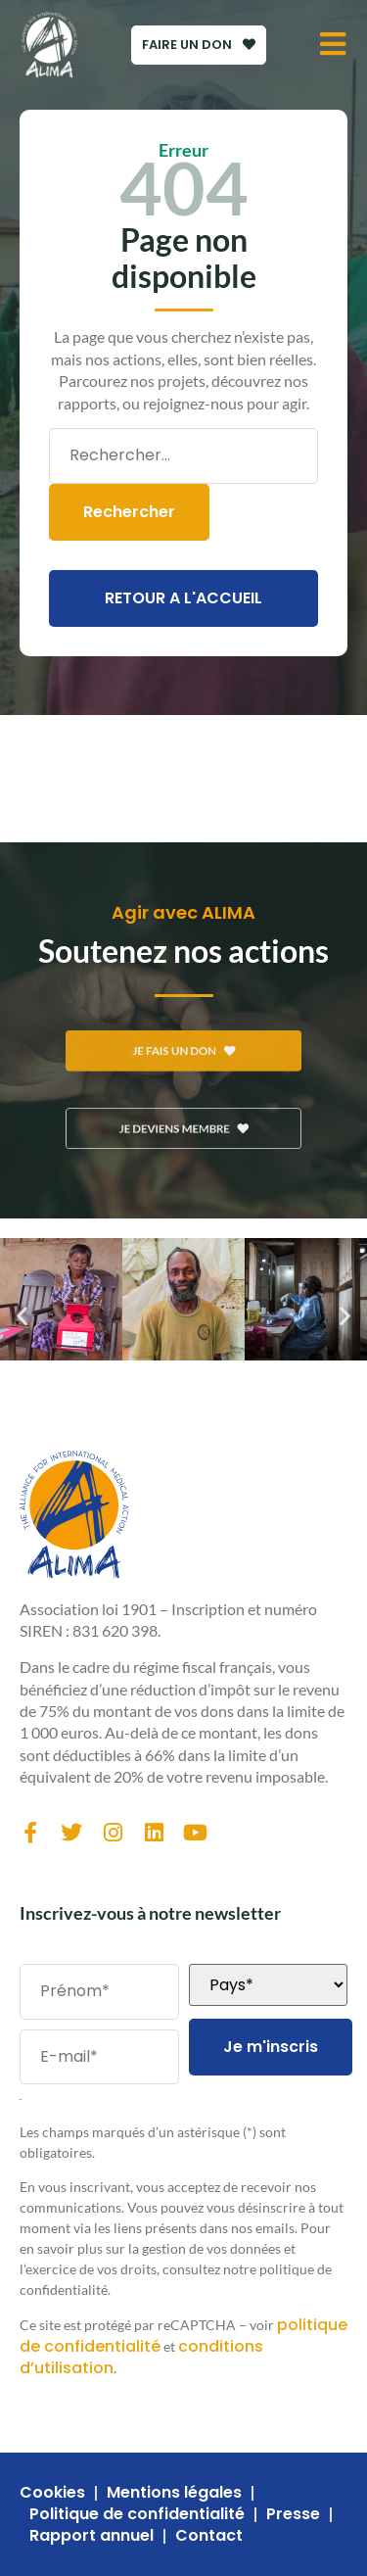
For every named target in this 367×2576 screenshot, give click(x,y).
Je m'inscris (270, 2046)
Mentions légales (174, 2493)
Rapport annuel (91, 2536)
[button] (22, 1315)
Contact (209, 2536)
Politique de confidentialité (137, 2514)
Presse (293, 2514)
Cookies (52, 2493)
